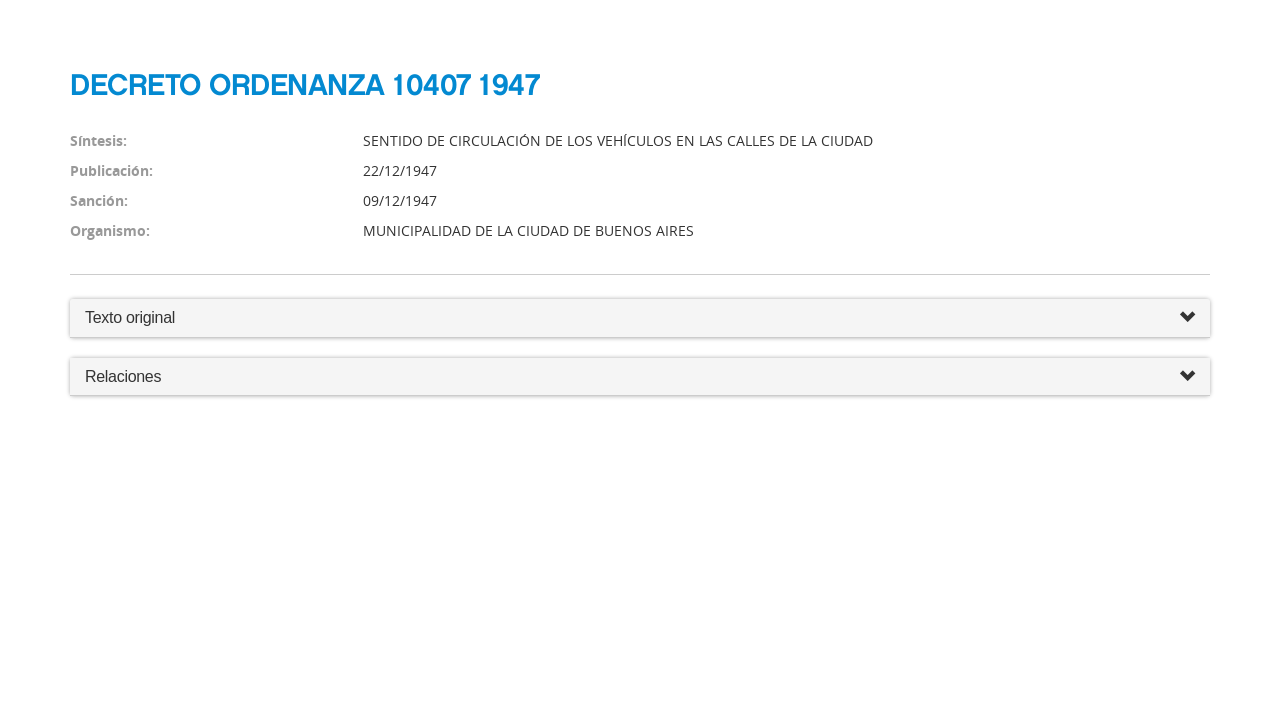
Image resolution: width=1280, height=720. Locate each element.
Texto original (130, 317)
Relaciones (640, 377)
